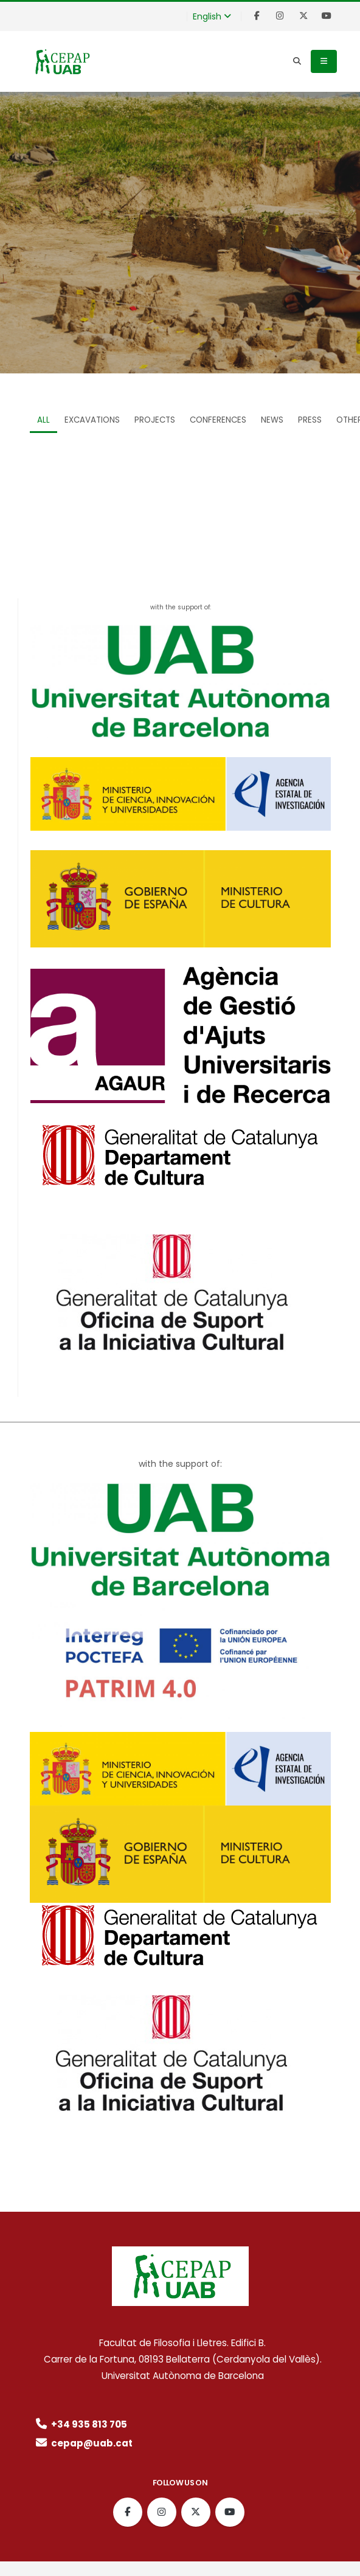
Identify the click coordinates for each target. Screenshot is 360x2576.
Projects (154, 420)
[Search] (297, 61)
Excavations (92, 420)
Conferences (218, 420)
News (272, 420)
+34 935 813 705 (80, 2424)
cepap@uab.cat (83, 2443)
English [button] (212, 16)
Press (310, 420)
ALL (43, 420)
